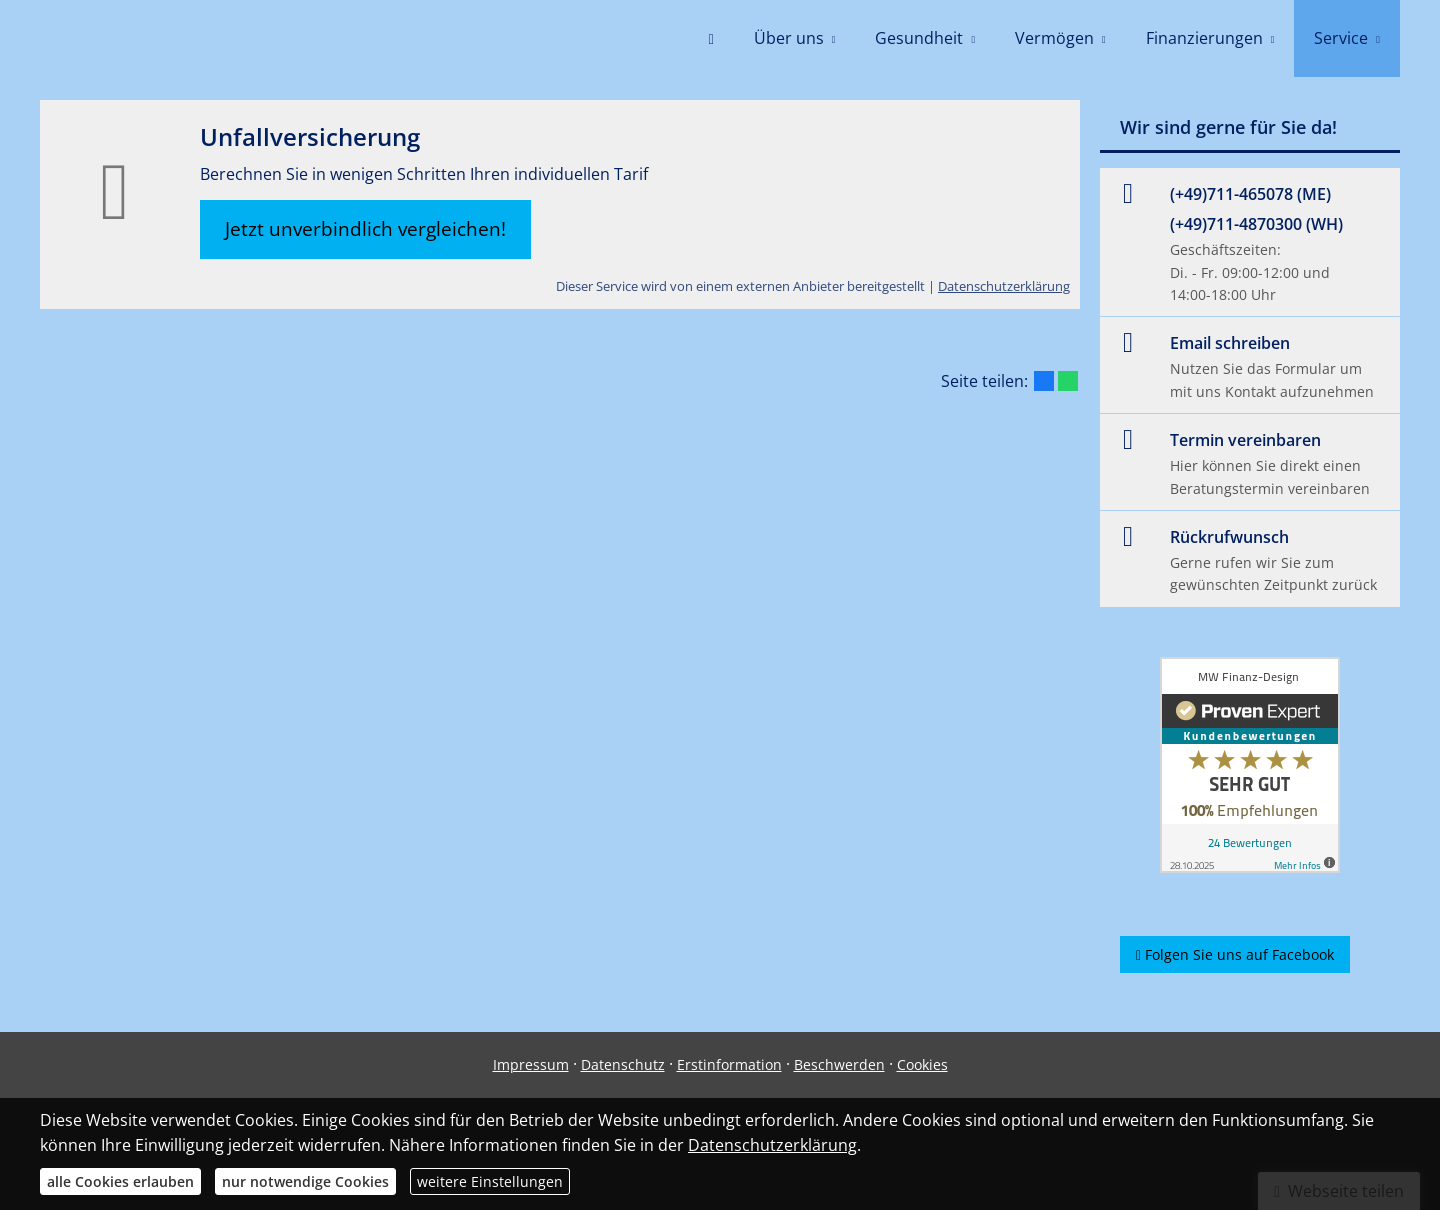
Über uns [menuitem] (789, 38)
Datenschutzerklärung (1004, 286)
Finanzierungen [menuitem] (1204, 38)
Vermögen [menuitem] (1054, 38)
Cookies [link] (922, 1064)
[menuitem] (710, 40)
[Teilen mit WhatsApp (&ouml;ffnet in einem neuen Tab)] (1068, 381)
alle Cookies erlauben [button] (120, 1181)
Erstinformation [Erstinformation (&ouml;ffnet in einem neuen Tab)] (729, 1064)
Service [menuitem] (1341, 38)
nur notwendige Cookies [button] (305, 1181)
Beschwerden (839, 1064)
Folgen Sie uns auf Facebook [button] (1235, 954)
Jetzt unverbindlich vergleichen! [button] (365, 229)
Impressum (531, 1064)
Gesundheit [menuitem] (919, 38)
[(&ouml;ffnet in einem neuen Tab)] (1250, 765)
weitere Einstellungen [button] (490, 1181)
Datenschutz (623, 1064)
